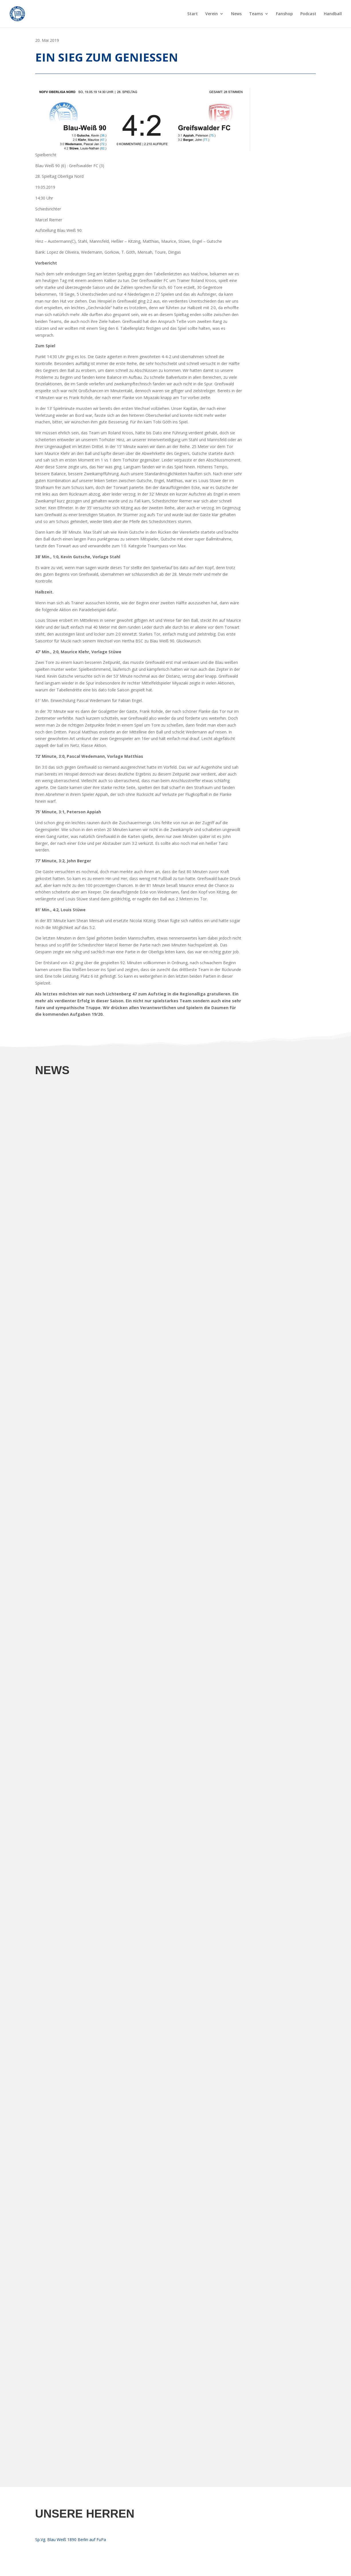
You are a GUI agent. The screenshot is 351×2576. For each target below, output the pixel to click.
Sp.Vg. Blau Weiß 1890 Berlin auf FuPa (70, 2539)
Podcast (308, 14)
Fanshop (284, 14)
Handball (333, 14)
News (236, 14)
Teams (256, 14)
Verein (211, 14)
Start (192, 14)
